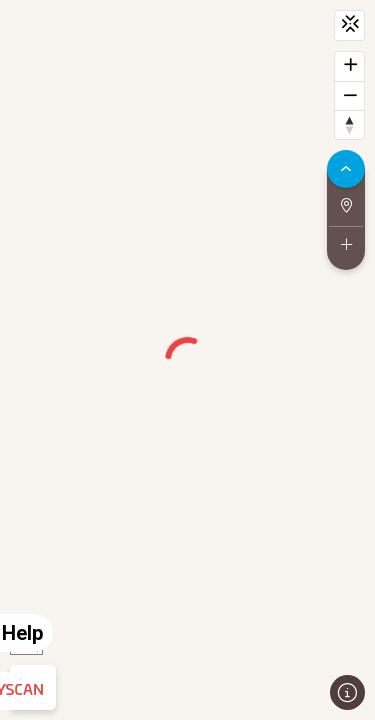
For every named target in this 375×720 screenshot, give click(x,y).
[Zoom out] (349, 95)
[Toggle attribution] (347, 692)
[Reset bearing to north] (349, 124)
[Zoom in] (349, 66)
